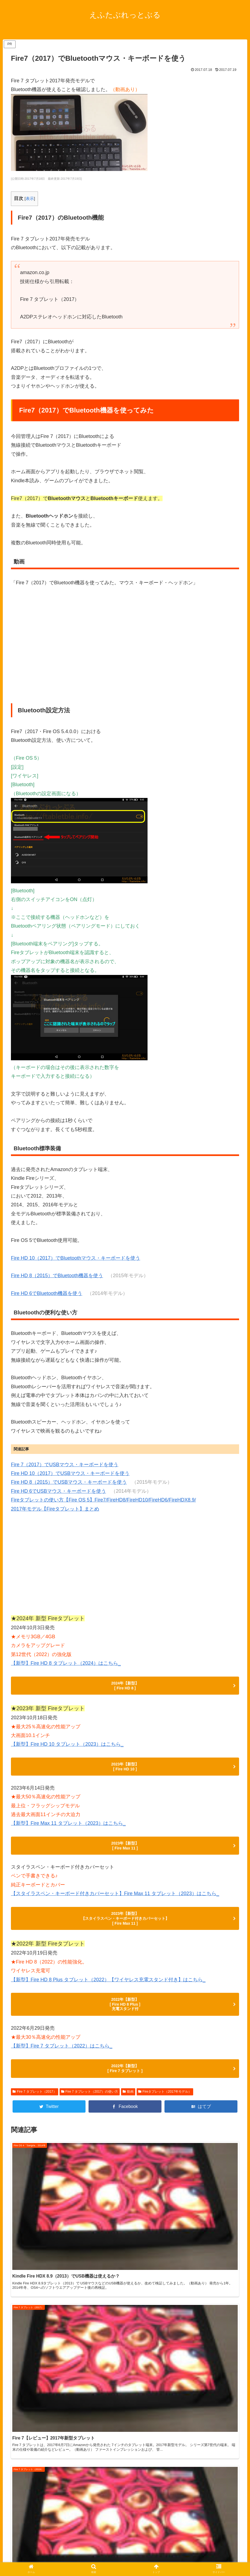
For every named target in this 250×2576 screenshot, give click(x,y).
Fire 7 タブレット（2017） (35, 2113)
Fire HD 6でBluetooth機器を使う (46, 1293)
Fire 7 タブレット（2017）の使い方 (89, 2113)
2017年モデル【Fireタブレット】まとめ (55, 1509)
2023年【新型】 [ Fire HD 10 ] (125, 1771)
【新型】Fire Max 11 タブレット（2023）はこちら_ (68, 1829)
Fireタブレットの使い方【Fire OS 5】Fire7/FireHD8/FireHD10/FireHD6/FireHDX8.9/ (103, 1500)
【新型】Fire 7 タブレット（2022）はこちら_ (61, 2064)
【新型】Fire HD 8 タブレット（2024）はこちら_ (66, 1663)
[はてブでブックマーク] (200, 2128)
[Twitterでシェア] (49, 2128)
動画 (128, 2113)
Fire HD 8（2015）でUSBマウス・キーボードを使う (69, 1482)
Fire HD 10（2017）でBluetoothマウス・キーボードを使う (75, 1258)
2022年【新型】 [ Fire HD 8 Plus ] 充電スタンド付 (125, 2020)
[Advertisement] (125, 1566)
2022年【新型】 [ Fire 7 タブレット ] (125, 2089)
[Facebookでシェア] (125, 2128)
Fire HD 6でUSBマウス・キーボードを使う (58, 1491)
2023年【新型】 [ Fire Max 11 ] (125, 1853)
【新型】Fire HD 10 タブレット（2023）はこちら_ (67, 1747)
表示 (30, 198)
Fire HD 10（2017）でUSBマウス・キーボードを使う (70, 1473)
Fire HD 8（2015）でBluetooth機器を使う (57, 1275)
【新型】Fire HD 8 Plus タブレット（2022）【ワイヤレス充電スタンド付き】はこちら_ (108, 1993)
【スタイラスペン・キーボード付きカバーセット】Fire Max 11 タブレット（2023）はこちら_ (115, 1902)
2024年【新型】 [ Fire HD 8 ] (125, 1687)
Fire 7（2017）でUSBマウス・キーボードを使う (64, 1464)
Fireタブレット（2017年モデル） (165, 2113)
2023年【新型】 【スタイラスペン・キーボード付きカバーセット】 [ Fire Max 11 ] (125, 1930)
